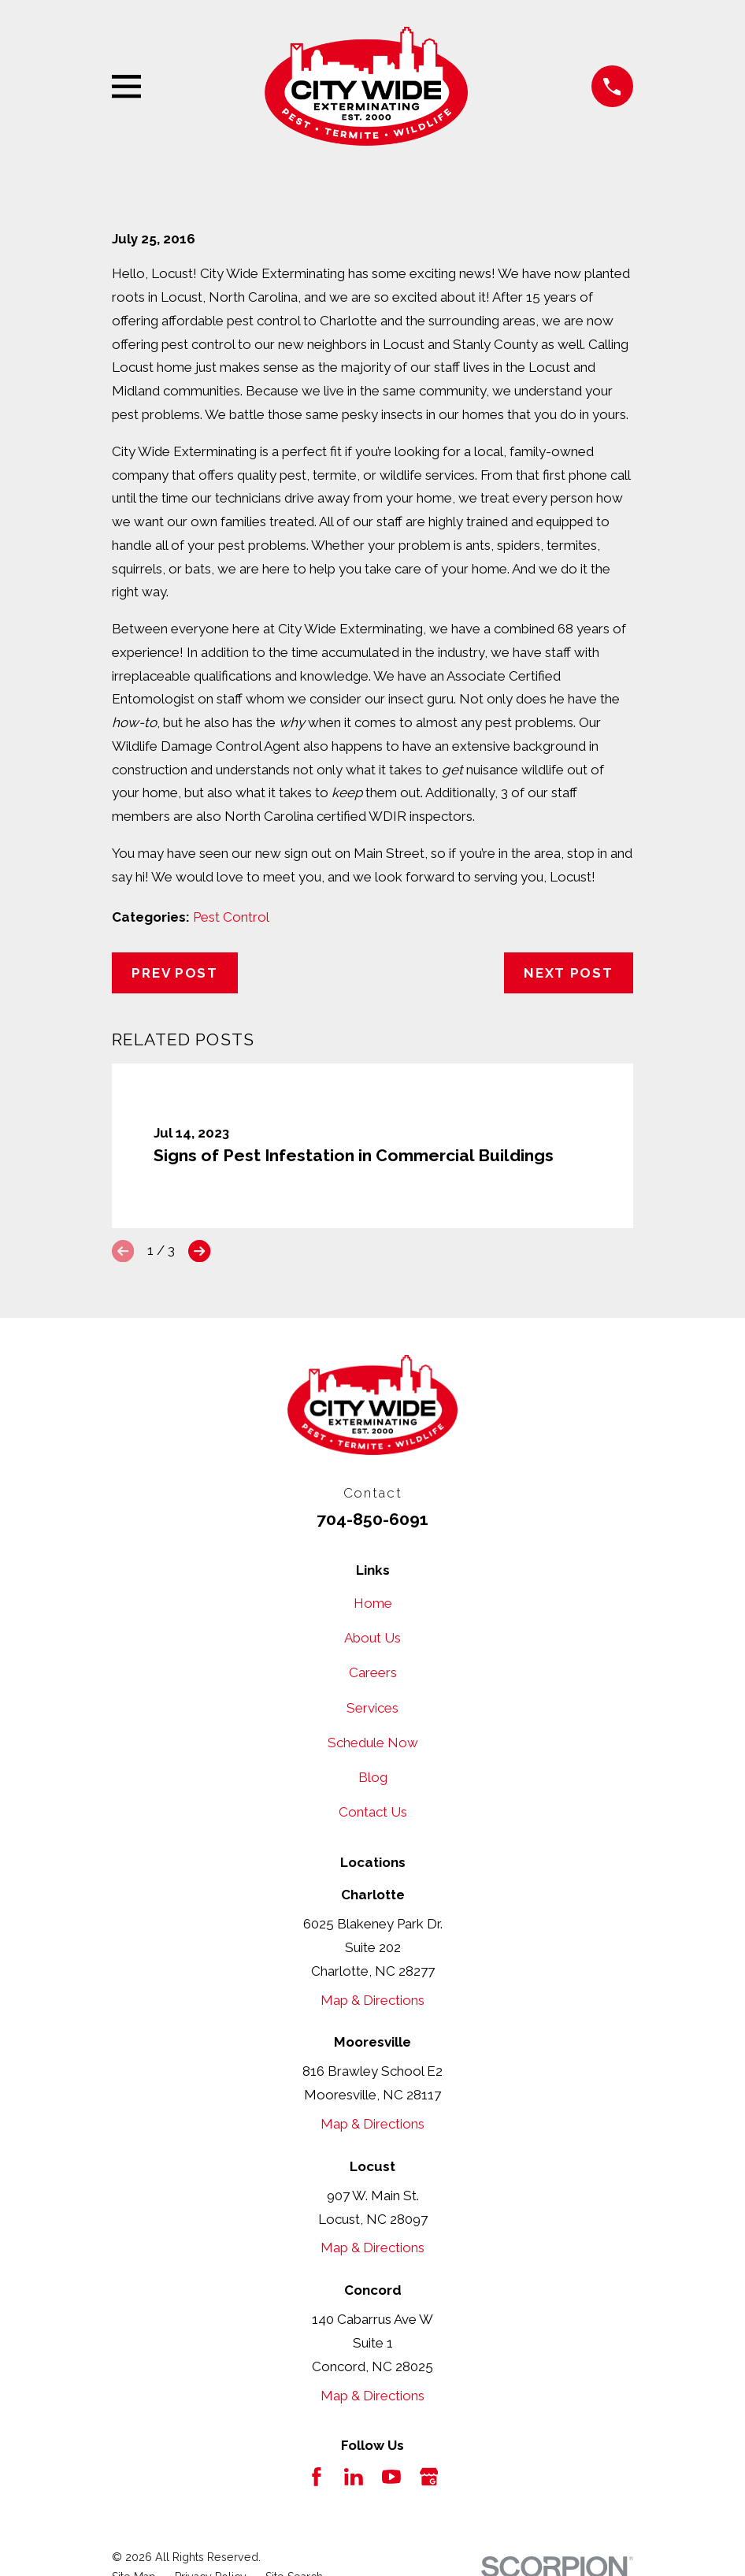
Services (372, 1708)
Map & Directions (372, 2000)
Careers (373, 1672)
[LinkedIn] (353, 2476)
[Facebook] (316, 2476)
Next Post (568, 973)
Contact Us (373, 1812)
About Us (372, 1638)
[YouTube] (391, 2476)
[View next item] (199, 1251)
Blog (372, 1777)
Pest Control (231, 917)
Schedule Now (373, 1742)
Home (373, 1603)
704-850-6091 (372, 1519)
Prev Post (174, 973)
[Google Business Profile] (429, 2476)
